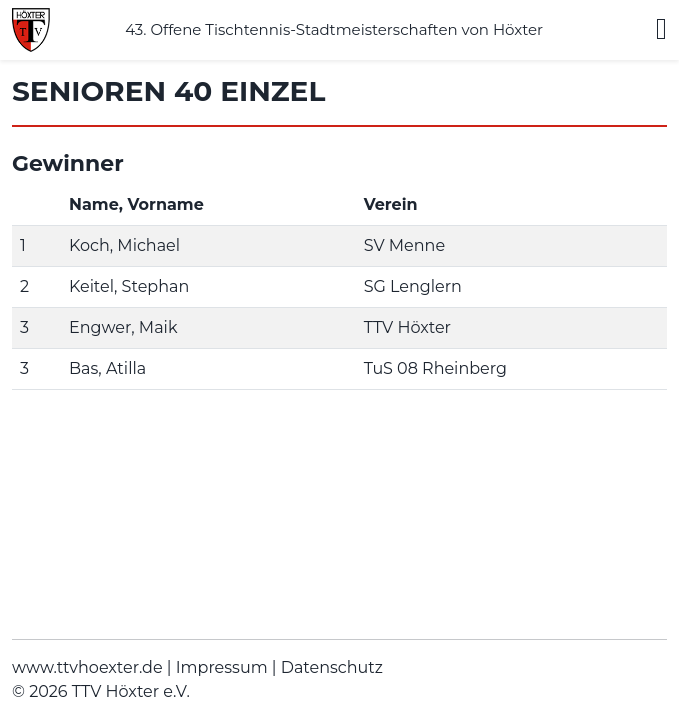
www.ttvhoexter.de (87, 667)
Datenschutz (332, 667)
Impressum (222, 667)
